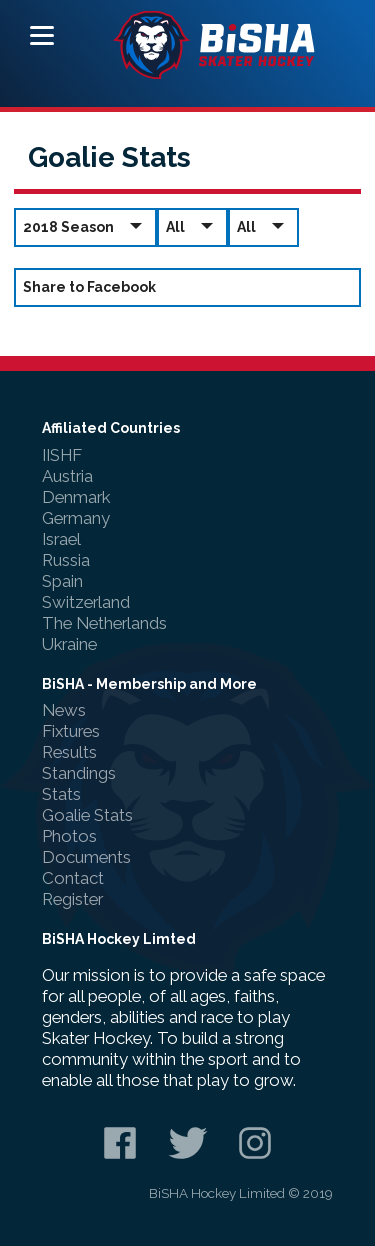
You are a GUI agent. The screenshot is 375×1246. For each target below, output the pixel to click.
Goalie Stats (87, 815)
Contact (73, 878)
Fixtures (71, 731)
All (192, 226)
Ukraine (69, 644)
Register (72, 899)
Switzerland (86, 602)
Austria (67, 476)
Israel (61, 539)
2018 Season (85, 226)
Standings (79, 773)
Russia (66, 560)
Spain (62, 581)
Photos (69, 836)
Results (69, 752)
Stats (61, 794)
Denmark (76, 497)
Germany (76, 518)
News (64, 710)
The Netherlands (104, 623)
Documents (86, 857)
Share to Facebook (89, 287)
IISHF (62, 455)
